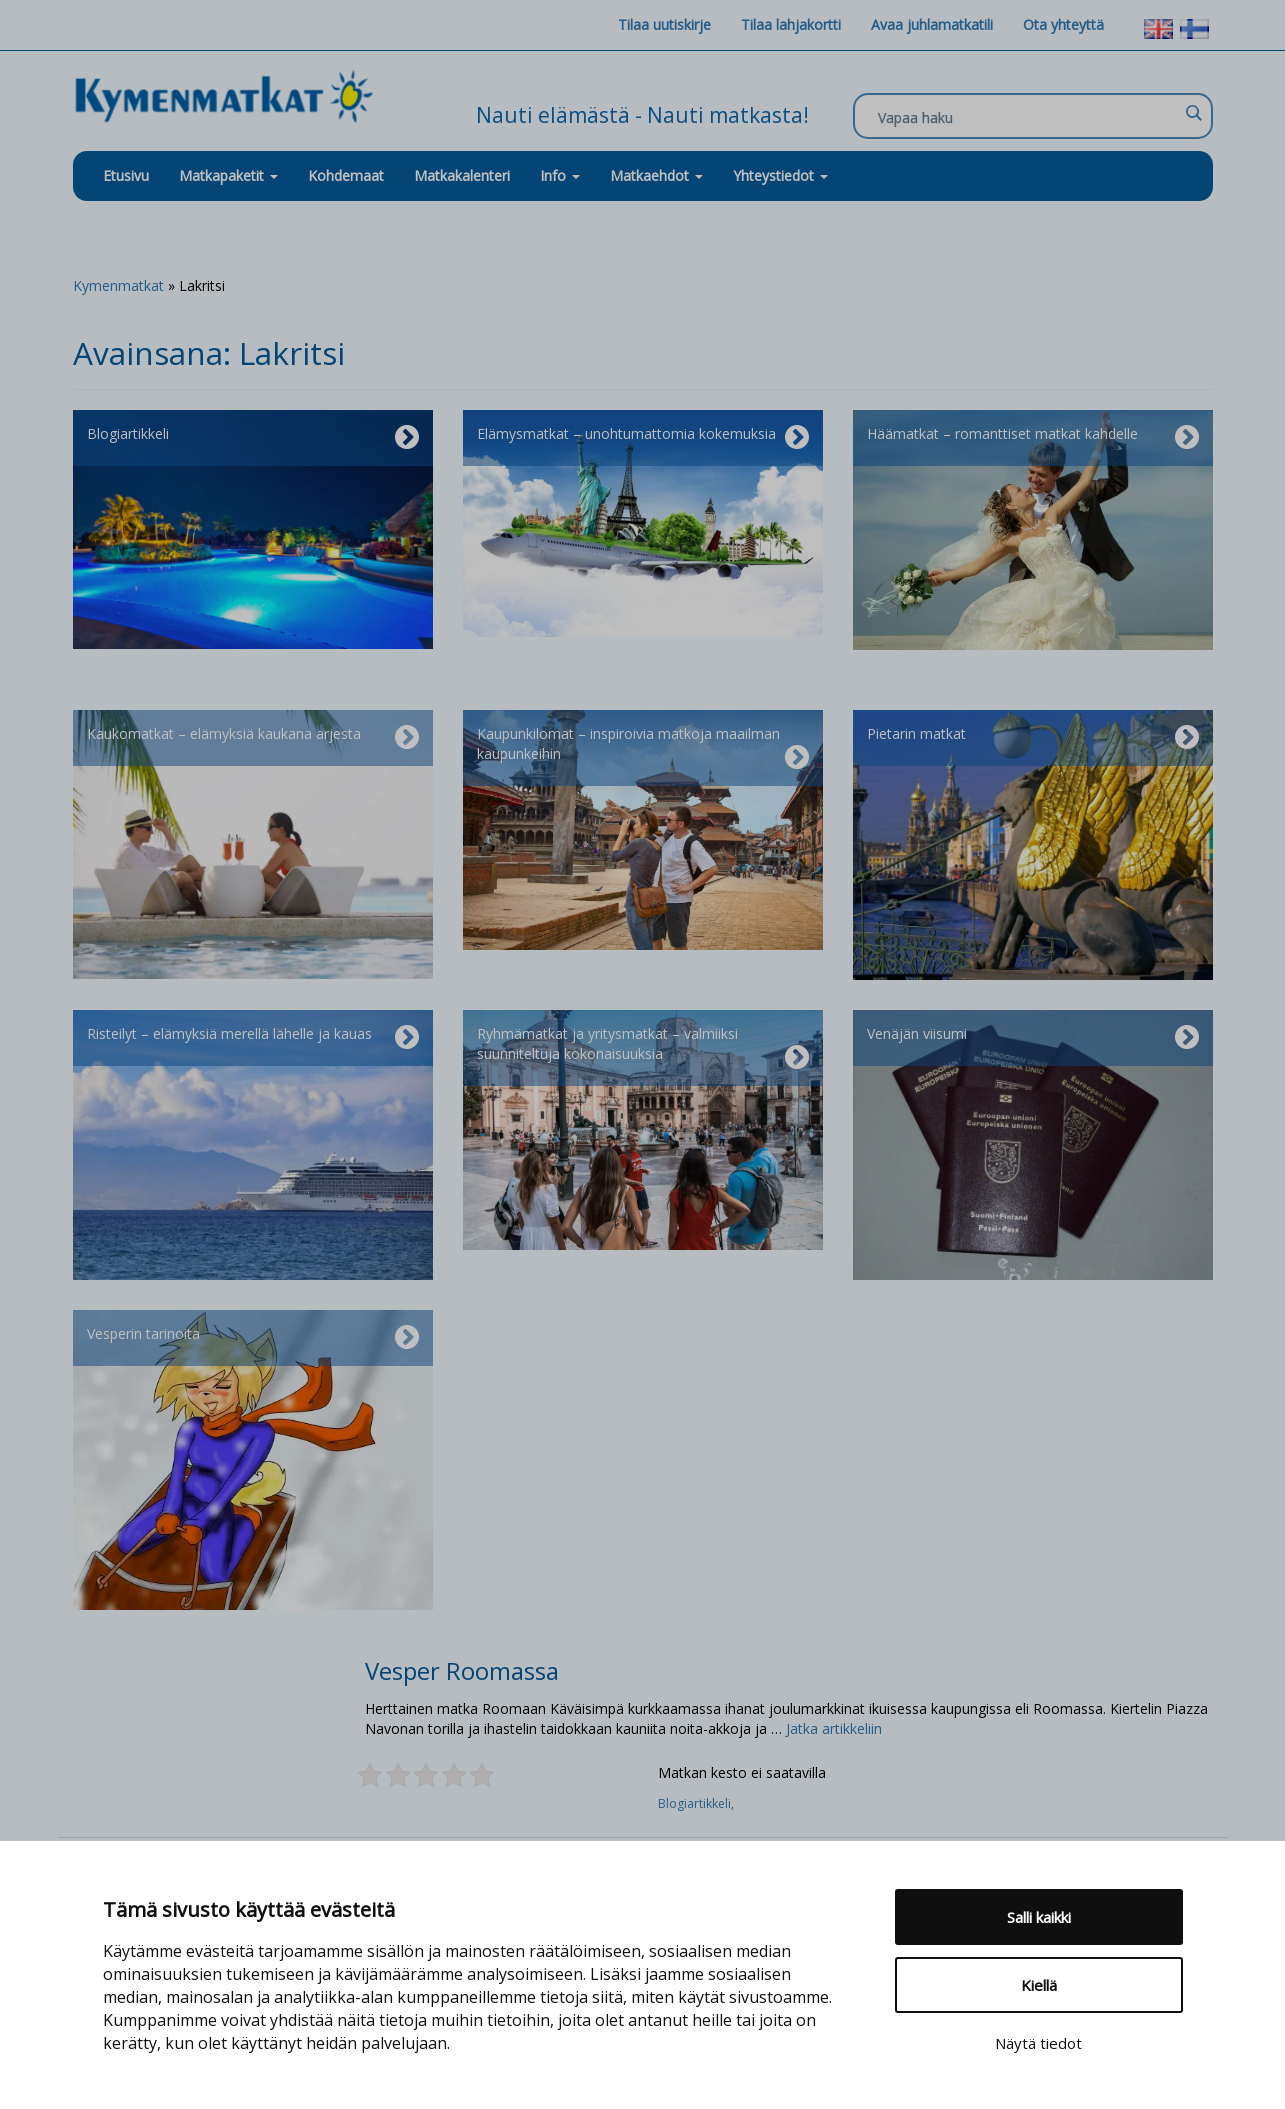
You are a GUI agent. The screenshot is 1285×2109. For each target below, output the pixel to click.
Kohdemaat (346, 175)
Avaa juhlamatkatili (932, 24)
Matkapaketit (228, 175)
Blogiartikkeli (253, 438)
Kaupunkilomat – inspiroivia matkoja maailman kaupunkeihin (643, 748)
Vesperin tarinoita (253, 1338)
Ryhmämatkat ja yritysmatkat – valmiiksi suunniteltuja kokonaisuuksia (643, 1048)
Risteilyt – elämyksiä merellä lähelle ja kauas (253, 1038)
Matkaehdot (656, 175)
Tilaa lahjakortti (791, 24)
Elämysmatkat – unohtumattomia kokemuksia (643, 438)
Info (560, 175)
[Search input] (1028, 117)
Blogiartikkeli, (697, 1803)
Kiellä (1039, 1985)
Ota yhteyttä (1063, 24)
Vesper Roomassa (462, 1670)
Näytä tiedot (1038, 2043)
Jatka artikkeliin (834, 1728)
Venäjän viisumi (1033, 1038)
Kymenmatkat (118, 285)
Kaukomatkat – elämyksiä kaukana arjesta (253, 738)
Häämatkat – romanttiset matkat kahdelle (1033, 438)
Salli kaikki (1039, 1917)
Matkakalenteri (462, 175)
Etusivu (126, 175)
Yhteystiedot (780, 175)
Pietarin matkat (1033, 738)
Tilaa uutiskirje (664, 24)
